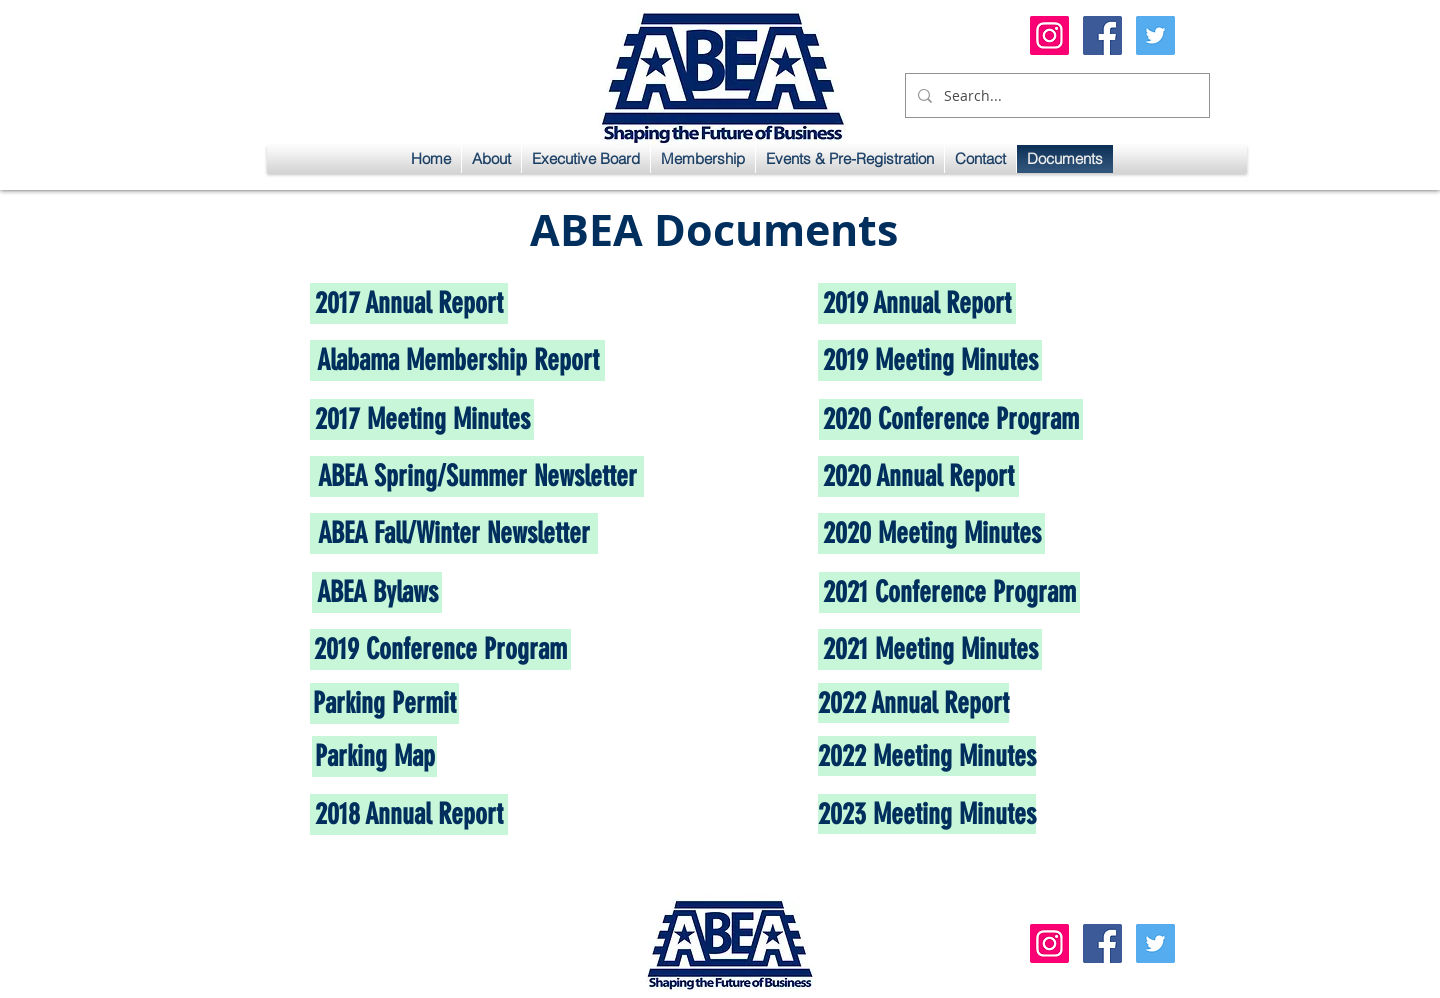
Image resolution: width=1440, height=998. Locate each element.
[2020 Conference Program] (951, 419)
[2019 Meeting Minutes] (930, 360)
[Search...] (1055, 95)
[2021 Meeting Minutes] (930, 649)
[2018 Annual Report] (409, 814)
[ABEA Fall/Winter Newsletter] (454, 533)
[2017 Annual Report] (409, 303)
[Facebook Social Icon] (1102, 35)
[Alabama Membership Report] (457, 360)
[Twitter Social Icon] (1155, 35)
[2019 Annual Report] (917, 303)
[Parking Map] (374, 756)
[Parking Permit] (384, 703)
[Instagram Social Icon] (1049, 35)
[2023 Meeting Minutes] (927, 814)
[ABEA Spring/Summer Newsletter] (477, 476)
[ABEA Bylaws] (377, 592)
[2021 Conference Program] (949, 592)
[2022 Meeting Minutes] (927, 756)
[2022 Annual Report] (913, 703)
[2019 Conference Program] (440, 649)
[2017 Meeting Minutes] (422, 419)
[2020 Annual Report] (918, 476)
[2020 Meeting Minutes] (931, 533)
